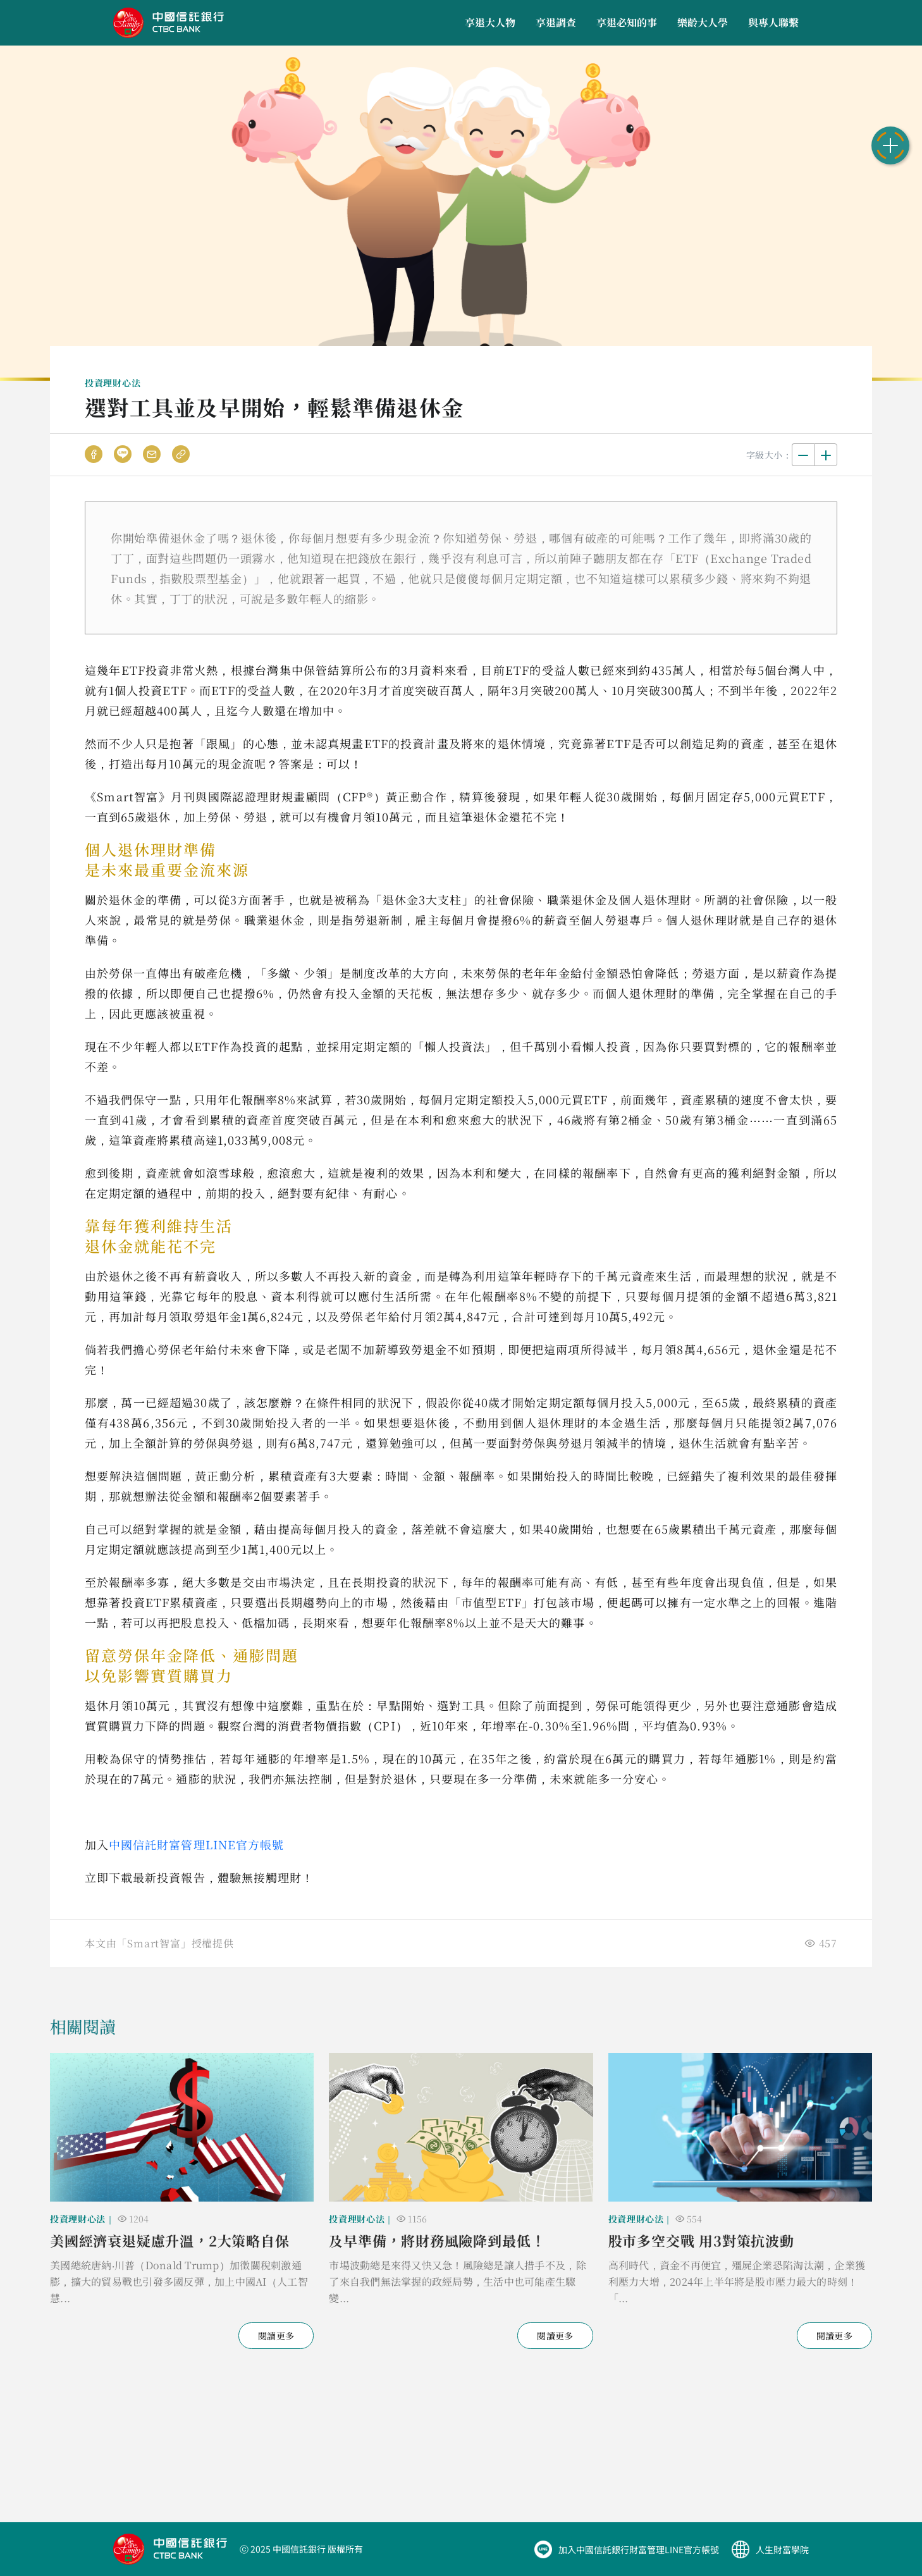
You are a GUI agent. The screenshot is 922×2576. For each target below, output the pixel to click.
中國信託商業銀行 (168, 23)
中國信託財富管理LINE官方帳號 (196, 1844)
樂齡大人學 (702, 22)
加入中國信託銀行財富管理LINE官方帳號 (638, 2549)
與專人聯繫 (773, 22)
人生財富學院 (782, 2549)
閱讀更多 (276, 2335)
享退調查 (556, 22)
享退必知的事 (626, 22)
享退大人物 (490, 22)
